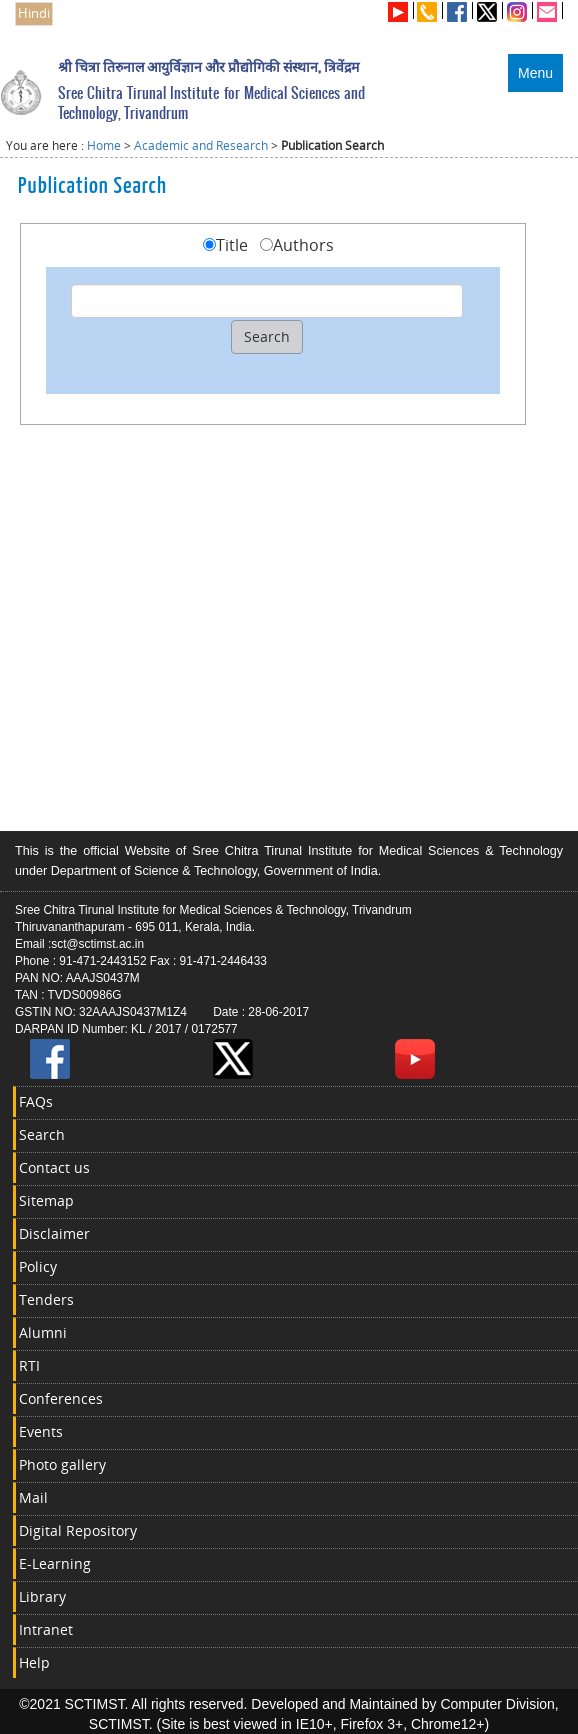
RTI (29, 1365)
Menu (535, 73)
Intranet (46, 1629)
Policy (38, 1266)
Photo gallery (62, 1464)
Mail (33, 1497)
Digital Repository (78, 1530)
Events (41, 1431)
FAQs (36, 1101)
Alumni (43, 1332)
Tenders (46, 1299)
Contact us (54, 1167)
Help (34, 1662)
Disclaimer (54, 1233)
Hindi (34, 13)
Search (42, 1134)
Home (104, 145)
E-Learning (55, 1563)
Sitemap (46, 1200)
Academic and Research (201, 145)
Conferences (61, 1398)
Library (42, 1596)
